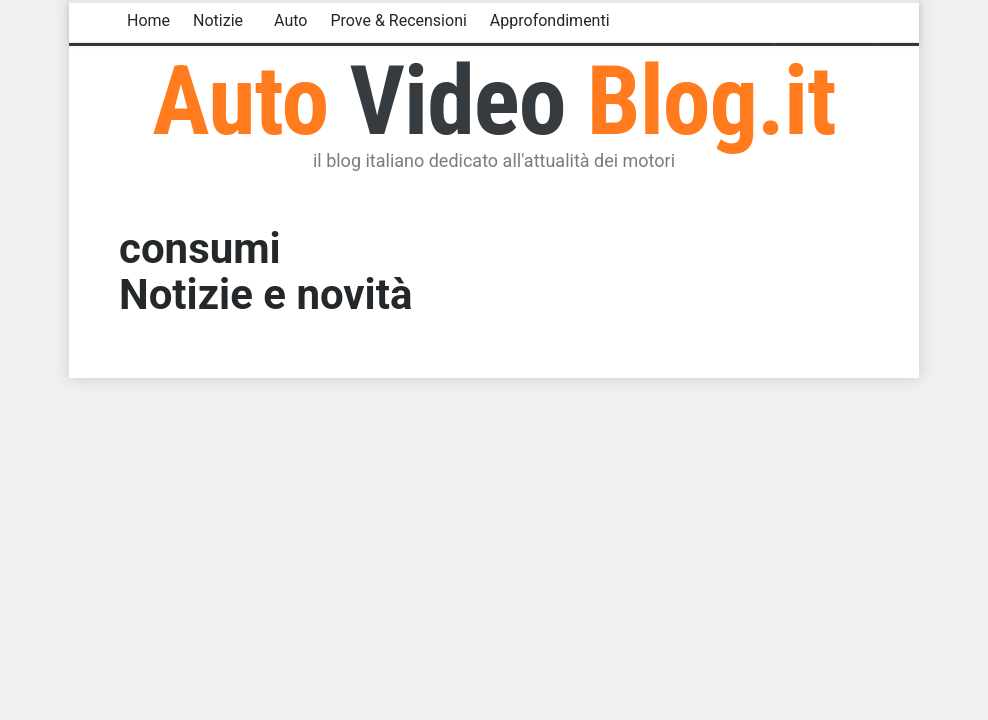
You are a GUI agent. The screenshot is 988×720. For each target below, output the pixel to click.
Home (148, 20)
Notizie (218, 20)
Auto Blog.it (493, 101)
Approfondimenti (550, 20)
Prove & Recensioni (398, 20)
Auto (290, 20)
